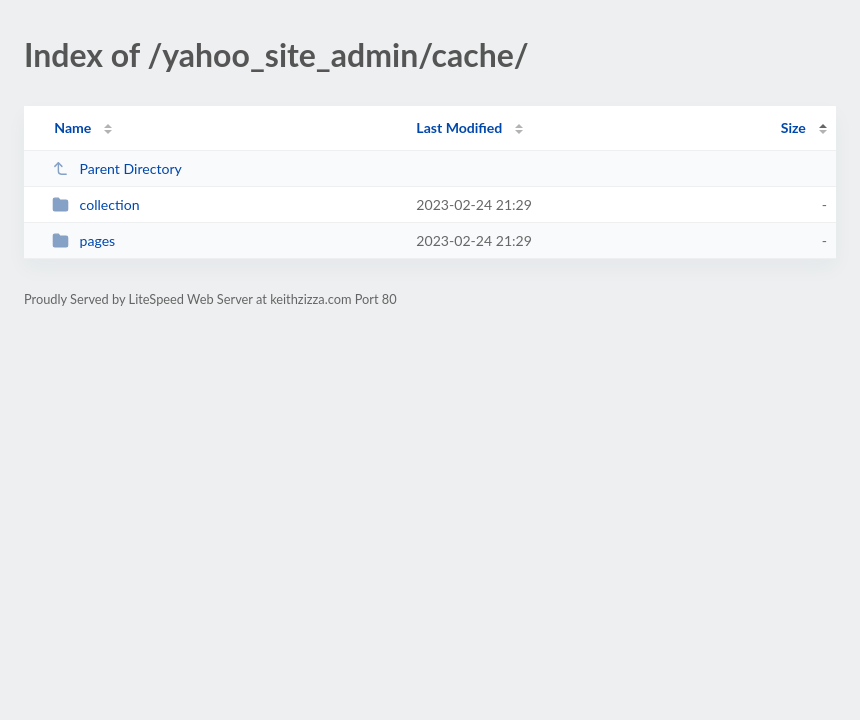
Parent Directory (117, 168)
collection (95, 204)
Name (72, 127)
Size (793, 127)
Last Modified (459, 127)
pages (83, 240)
